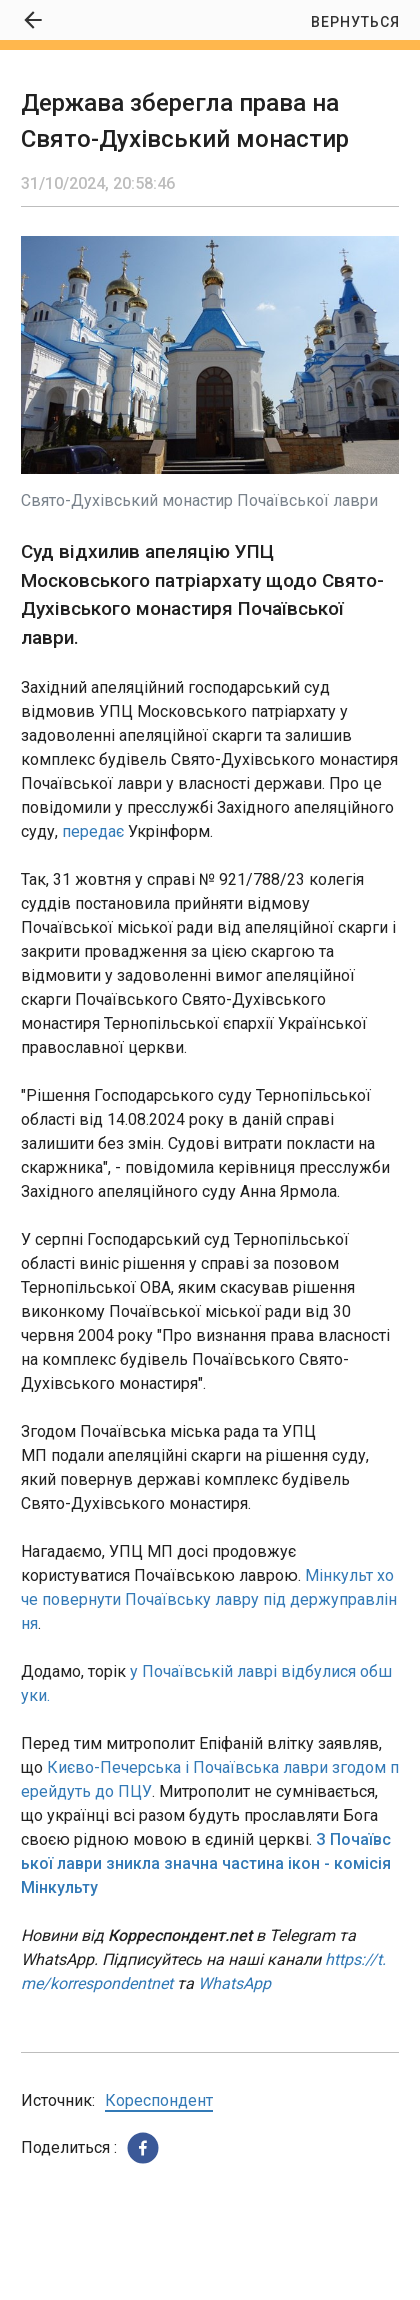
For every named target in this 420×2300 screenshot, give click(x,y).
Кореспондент (159, 2100)
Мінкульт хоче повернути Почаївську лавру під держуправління (209, 1599)
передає (93, 831)
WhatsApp (234, 1983)
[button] (143, 2148)
